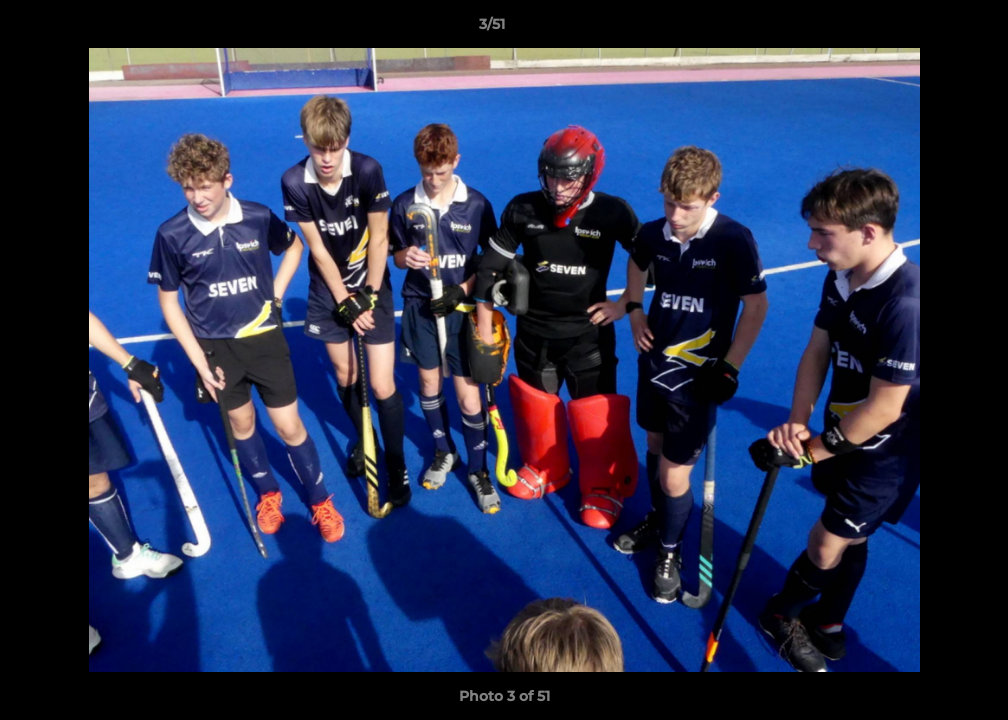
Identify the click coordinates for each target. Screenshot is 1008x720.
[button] (924, 29)
